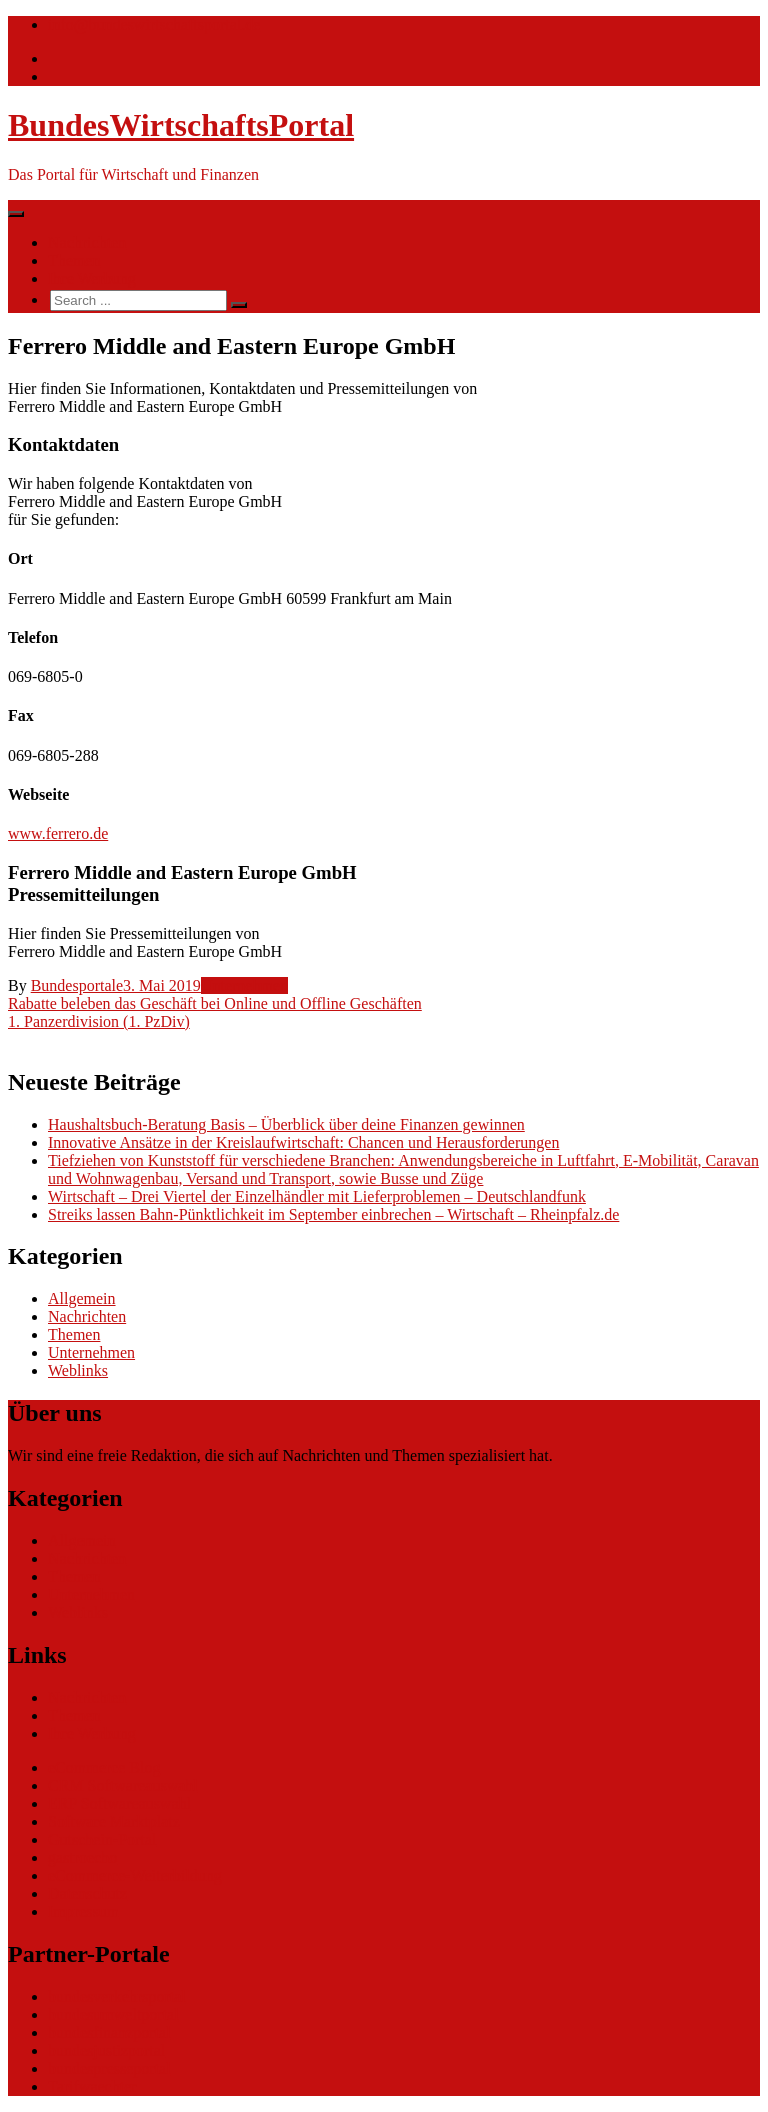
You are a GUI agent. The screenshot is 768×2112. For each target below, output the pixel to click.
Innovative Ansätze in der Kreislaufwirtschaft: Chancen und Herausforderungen (303, 1142)
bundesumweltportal (113, 2014)
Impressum (83, 1911)
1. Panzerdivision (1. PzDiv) (99, 1021)
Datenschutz (87, 1893)
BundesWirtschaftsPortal (181, 125)
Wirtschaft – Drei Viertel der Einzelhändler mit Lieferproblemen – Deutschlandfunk (317, 1196)
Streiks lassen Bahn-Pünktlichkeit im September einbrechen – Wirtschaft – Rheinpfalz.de (333, 1214)
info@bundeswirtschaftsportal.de (154, 24)
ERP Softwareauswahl (119, 1803)
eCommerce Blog (104, 1767)
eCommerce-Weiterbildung (135, 1875)
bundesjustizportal (106, 2050)
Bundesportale (77, 985)
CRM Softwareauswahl (123, 1785)
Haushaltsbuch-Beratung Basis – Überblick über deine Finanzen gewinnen (286, 1124)
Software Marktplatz (114, 1821)
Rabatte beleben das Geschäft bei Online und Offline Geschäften (215, 1003)
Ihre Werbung (92, 278)
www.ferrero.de (58, 833)
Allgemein (82, 1298)
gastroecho (82, 1857)
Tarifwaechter (92, 2086)
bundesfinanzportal (109, 2032)
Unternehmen (244, 985)
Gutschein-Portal (102, 1839)
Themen (74, 260)
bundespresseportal (109, 2068)
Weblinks (78, 1370)
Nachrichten (87, 242)
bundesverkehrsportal (117, 1996)
